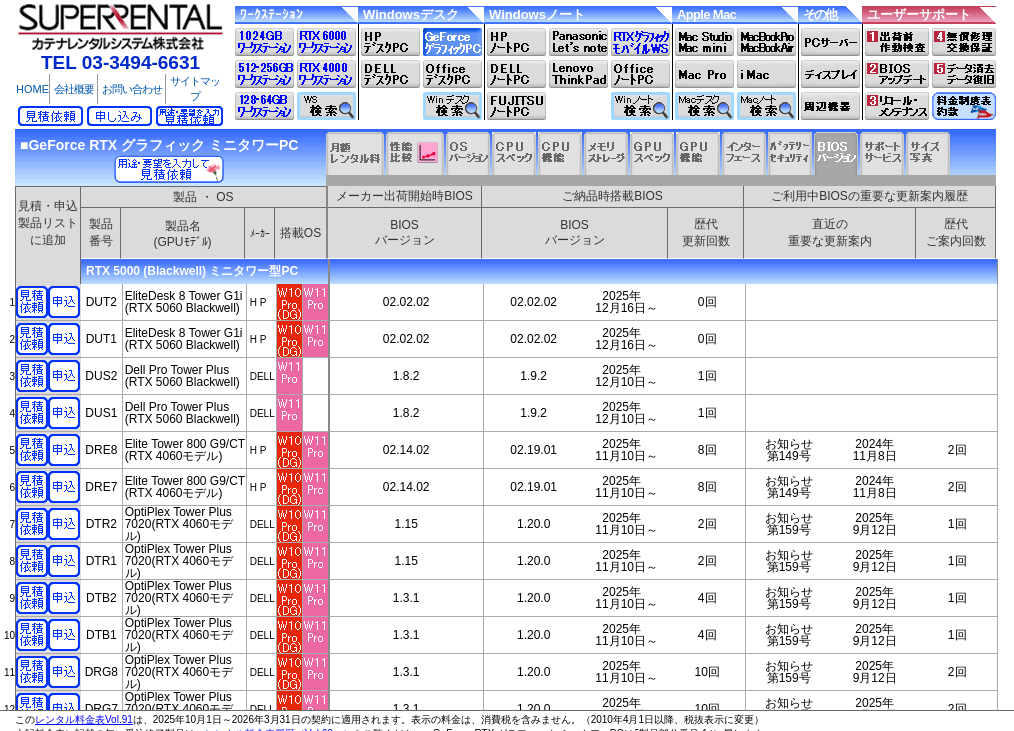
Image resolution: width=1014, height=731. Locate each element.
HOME (32, 89)
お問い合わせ (132, 89)
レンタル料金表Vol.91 (84, 719)
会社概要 (74, 89)
